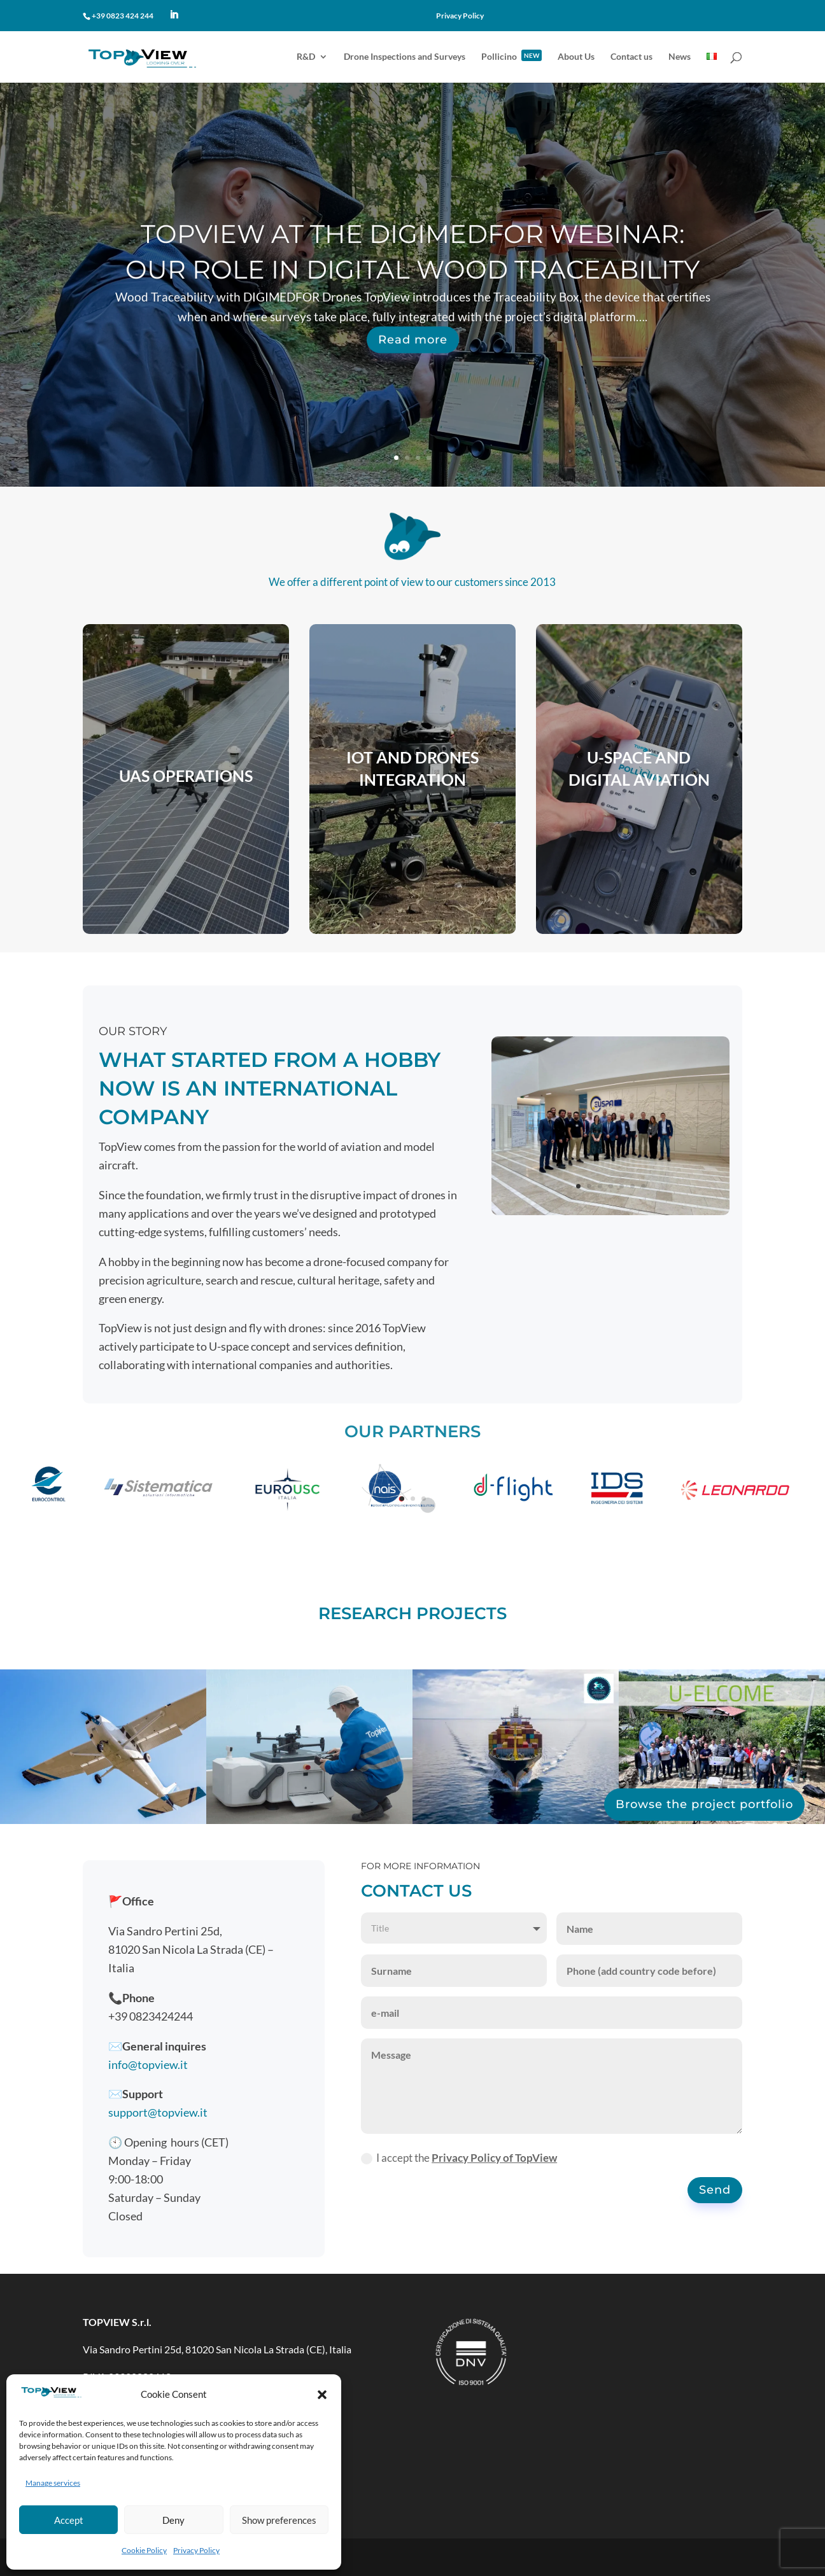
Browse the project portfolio (704, 1804)
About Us (576, 57)
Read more (413, 373)
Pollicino (511, 57)
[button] (322, 2394)
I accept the (459, 2158)
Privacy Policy (196, 2550)
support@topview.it (158, 2112)
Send (715, 2190)
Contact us (631, 57)
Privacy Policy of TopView (494, 2157)
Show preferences (279, 2520)
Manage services (52, 2483)
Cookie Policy (144, 2550)
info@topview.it (148, 2064)
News (679, 57)
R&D (306, 57)
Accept (68, 2520)
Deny (173, 2520)
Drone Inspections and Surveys (404, 57)
